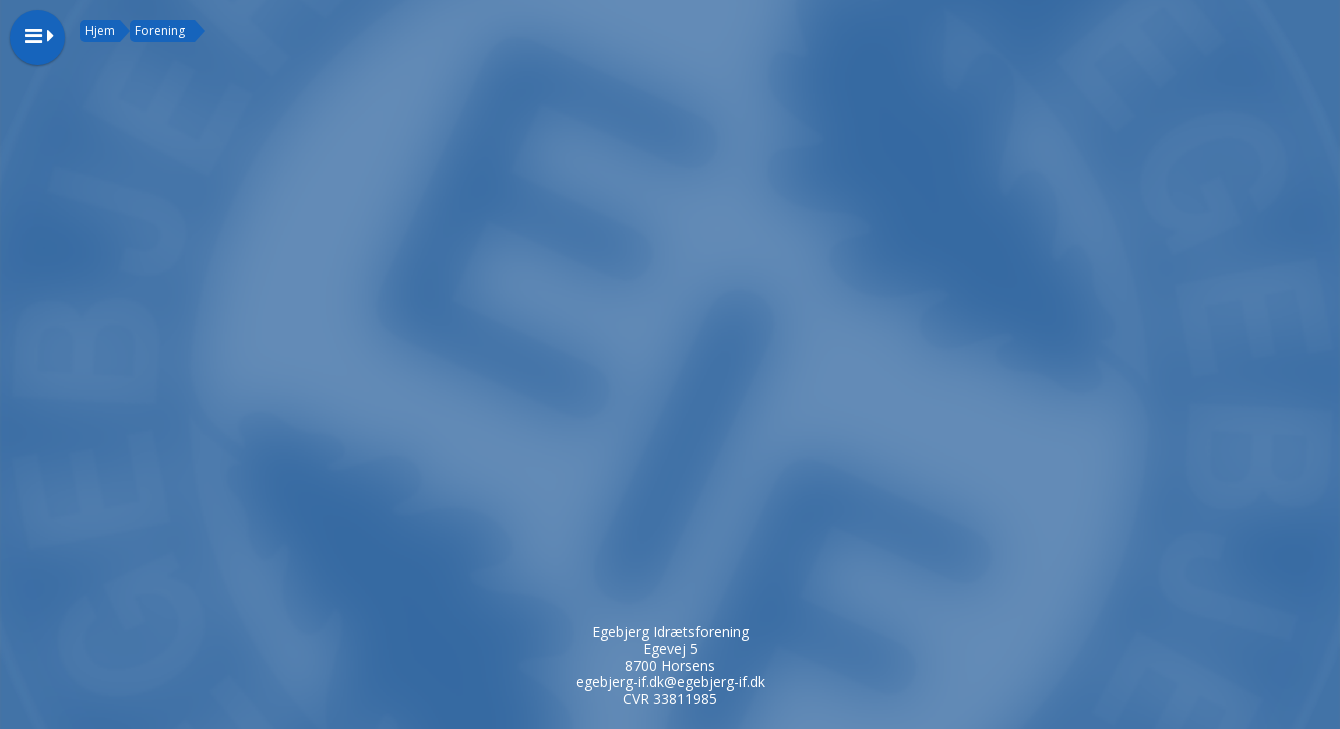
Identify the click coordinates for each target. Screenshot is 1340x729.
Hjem (100, 30)
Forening (160, 30)
